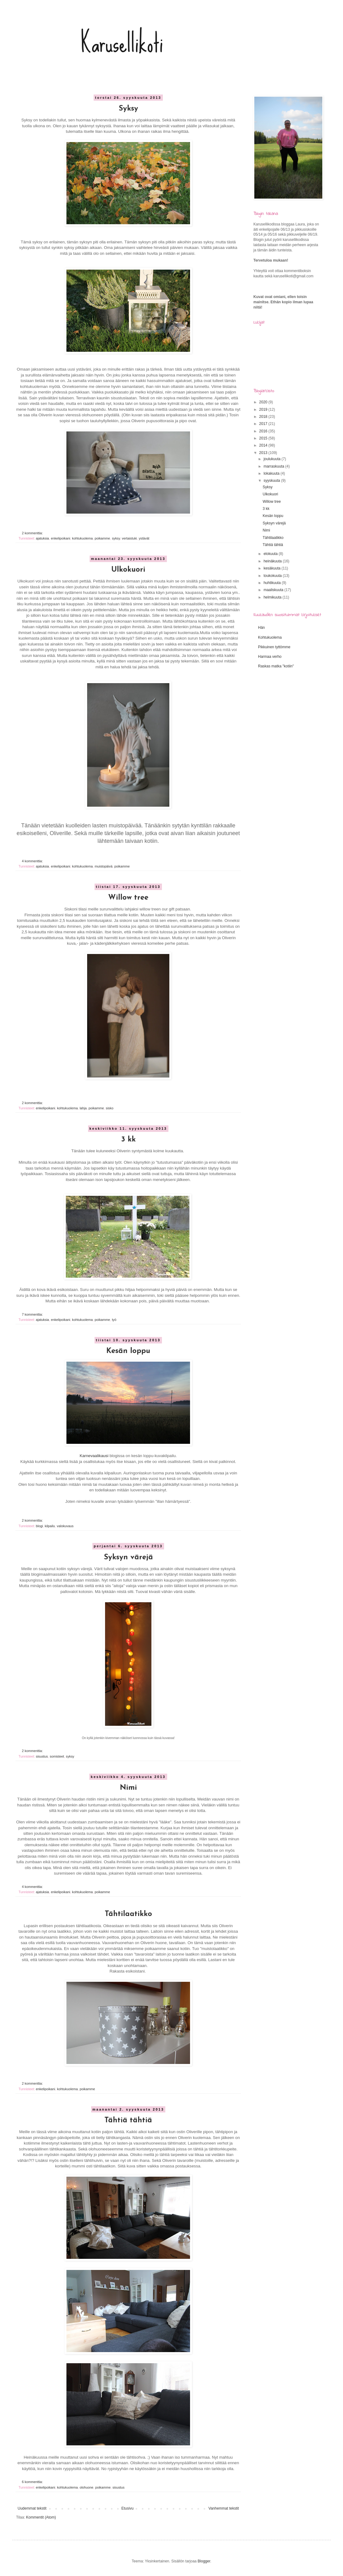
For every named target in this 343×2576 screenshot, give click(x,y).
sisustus (42, 1756)
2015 (264, 438)
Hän (261, 627)
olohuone (86, 2487)
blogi (39, 1526)
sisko (109, 1108)
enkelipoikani (60, 538)
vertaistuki (129, 538)
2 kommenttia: (33, 533)
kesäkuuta (273, 568)
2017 (264, 424)
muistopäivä (103, 866)
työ (114, 1320)
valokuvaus (65, 1526)
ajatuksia (42, 538)
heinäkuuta (273, 561)
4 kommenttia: (33, 861)
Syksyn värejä (128, 1557)
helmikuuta (273, 597)
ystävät (144, 538)
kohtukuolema (82, 538)
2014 (264, 445)
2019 (264, 409)
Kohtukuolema (270, 637)
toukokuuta (273, 576)
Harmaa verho (270, 656)
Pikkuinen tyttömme (274, 647)
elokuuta (271, 554)
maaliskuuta (274, 590)
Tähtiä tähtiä (128, 2120)
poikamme (102, 538)
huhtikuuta (273, 583)
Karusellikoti (121, 43)
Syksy (128, 108)
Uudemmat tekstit (32, 2508)
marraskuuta (274, 466)
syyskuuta (272, 480)
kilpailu (50, 1526)
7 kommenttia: (33, 1314)
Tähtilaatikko (128, 1914)
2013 (264, 453)
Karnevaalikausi (94, 1455)
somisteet (57, 1756)
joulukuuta (273, 459)
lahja (83, 1108)
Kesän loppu (128, 1351)
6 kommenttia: (33, 2482)
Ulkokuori (128, 570)
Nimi (128, 1788)
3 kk (128, 1139)
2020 (264, 402)
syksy (116, 538)
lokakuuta (272, 473)
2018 (264, 416)
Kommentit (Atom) (41, 2517)
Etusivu (127, 2508)
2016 (264, 431)
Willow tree (128, 897)
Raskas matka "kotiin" (276, 666)
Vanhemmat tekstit (224, 2508)
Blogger (204, 2561)
